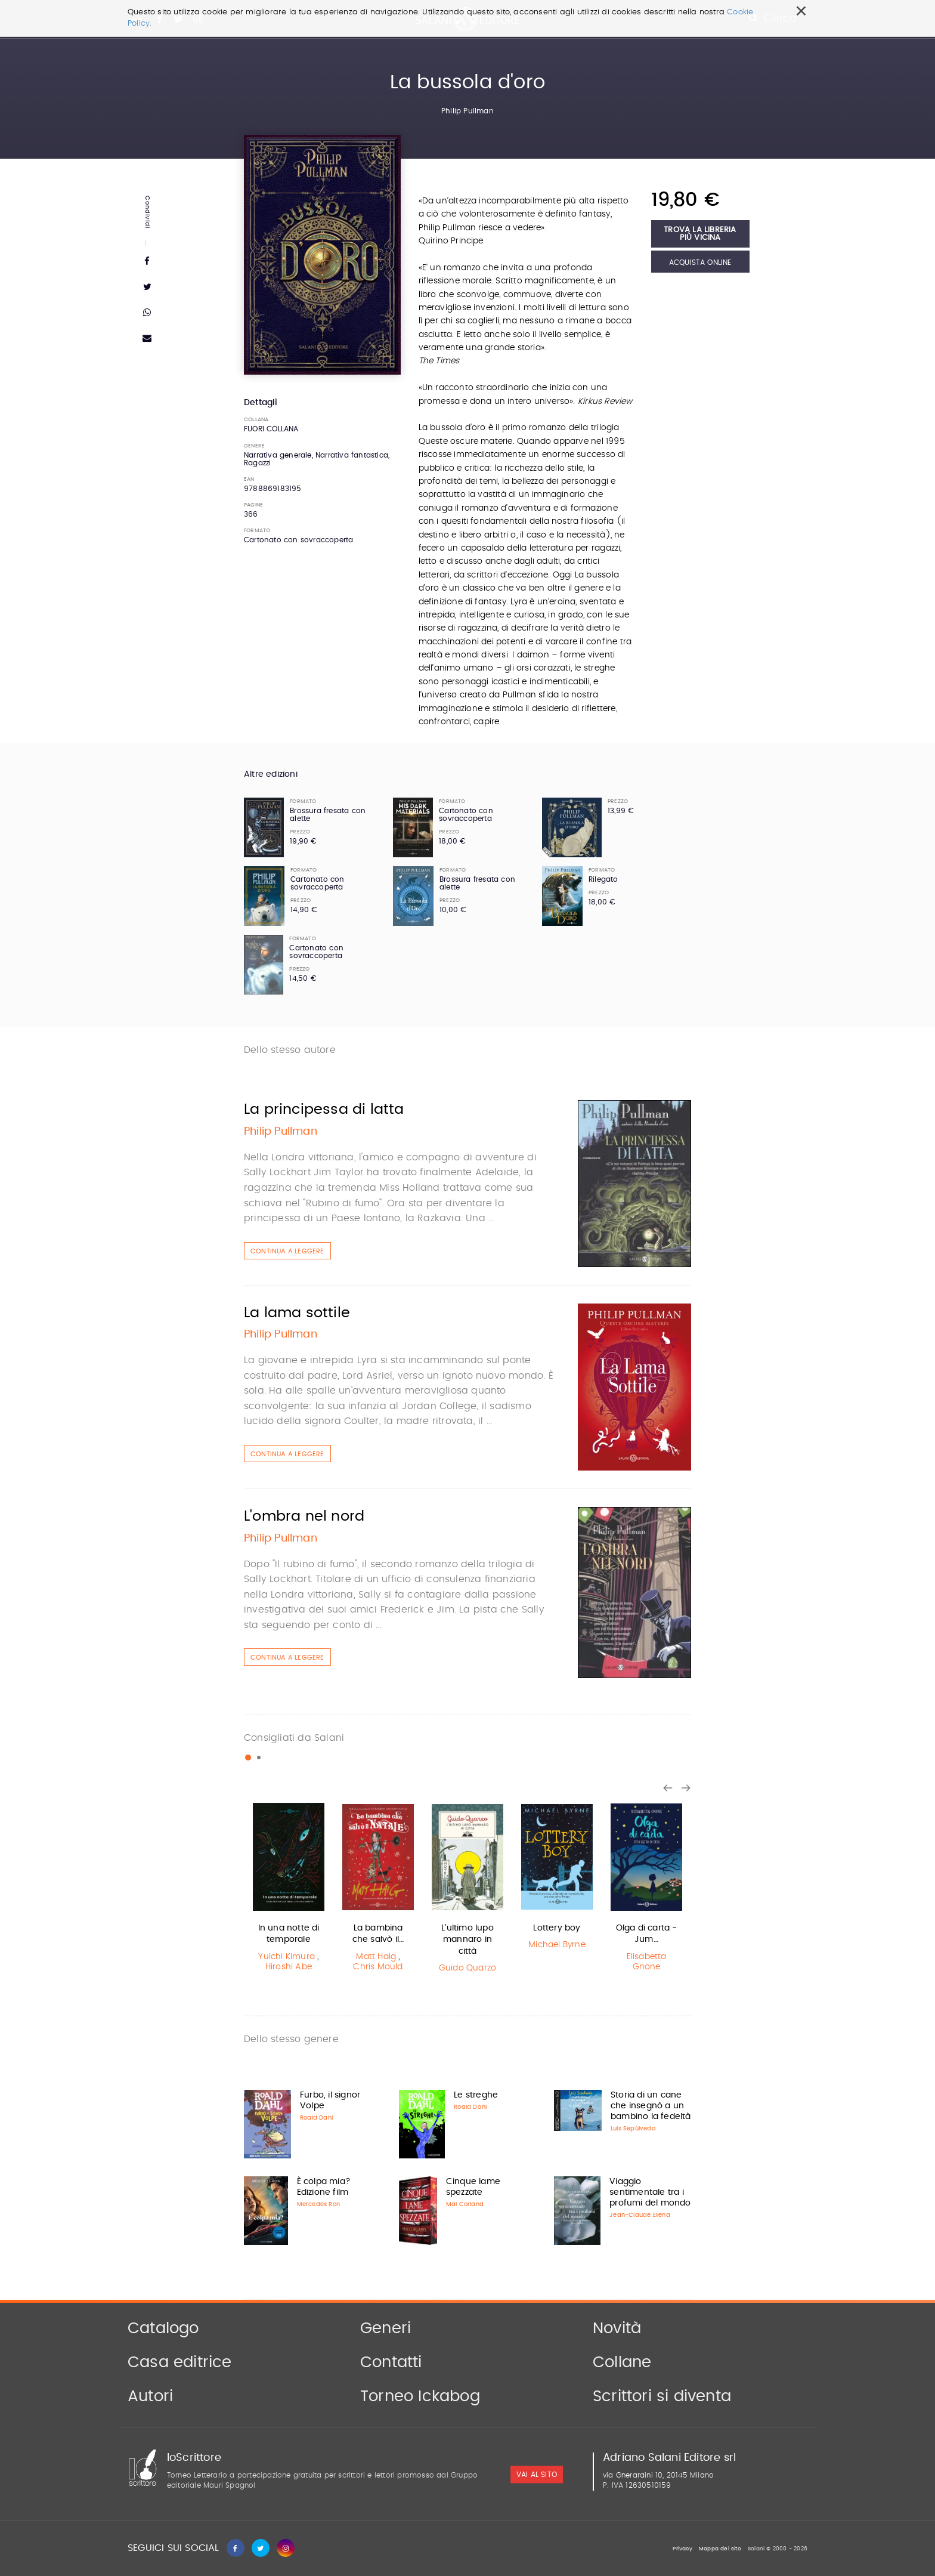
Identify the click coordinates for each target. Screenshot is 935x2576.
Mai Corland (465, 2204)
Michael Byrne (557, 1945)
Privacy (682, 2549)
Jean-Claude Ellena (639, 2215)
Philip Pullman (467, 111)
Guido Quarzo (467, 1968)
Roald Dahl (316, 2118)
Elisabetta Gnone (647, 1962)
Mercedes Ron (318, 2204)
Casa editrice (180, 2362)
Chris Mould (378, 1967)
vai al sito (536, 2474)
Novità (617, 2328)
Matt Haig (376, 1957)
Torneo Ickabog (420, 2396)
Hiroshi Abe (288, 1967)
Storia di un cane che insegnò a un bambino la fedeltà (651, 2106)
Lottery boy (556, 1928)
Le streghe (476, 2095)
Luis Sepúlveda (633, 2129)
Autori (150, 2396)
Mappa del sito (720, 2549)
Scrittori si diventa (662, 2396)
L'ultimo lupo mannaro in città (467, 1940)
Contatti (391, 2362)
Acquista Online (700, 262)
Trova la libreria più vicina (700, 234)
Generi (385, 2328)
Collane (622, 2362)
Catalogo (163, 2328)
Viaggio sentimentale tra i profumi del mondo (650, 2192)
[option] (288, 1889)
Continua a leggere (287, 1251)
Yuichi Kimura (286, 1957)
